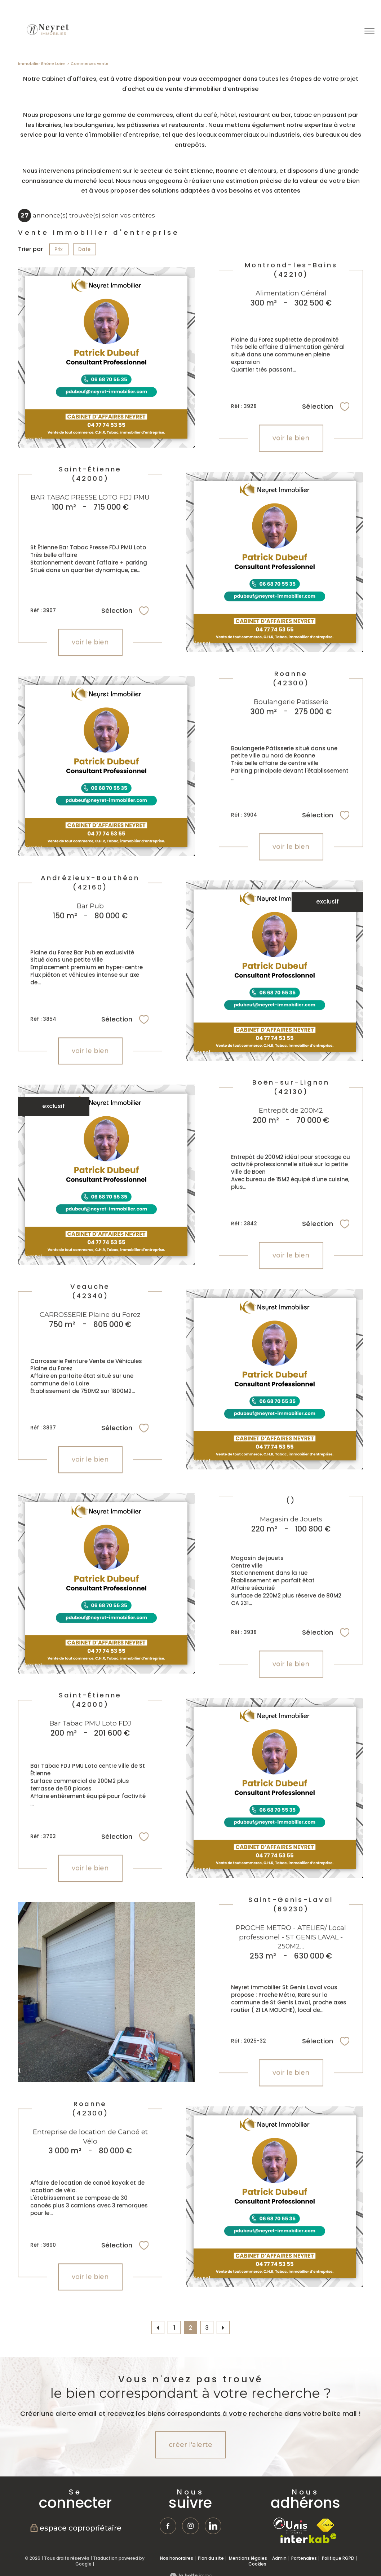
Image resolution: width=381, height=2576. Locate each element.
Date (85, 249)
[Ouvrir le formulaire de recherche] (347, 31)
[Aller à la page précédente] (157, 2327)
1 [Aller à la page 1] (174, 2327)
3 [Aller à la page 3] (207, 2327)
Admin (279, 2558)
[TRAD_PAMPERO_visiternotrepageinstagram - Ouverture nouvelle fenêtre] (190, 2526)
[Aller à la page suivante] (223, 2327)
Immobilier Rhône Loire (41, 63)
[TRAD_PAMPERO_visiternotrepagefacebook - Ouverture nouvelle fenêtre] (168, 2526)
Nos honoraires (176, 2558)
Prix (58, 249)
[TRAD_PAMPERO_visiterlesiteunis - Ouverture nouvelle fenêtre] (290, 2525)
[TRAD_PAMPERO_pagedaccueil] (47, 35)
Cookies (257, 2564)
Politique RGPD (338, 2558)
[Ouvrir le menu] (369, 31)
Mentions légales (248, 2558)
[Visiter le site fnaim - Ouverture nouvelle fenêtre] (325, 2525)
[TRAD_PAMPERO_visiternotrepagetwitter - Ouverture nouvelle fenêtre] (213, 2526)
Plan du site (211, 2558)
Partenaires (304, 2558)
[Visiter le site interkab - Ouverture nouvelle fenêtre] (308, 2538)
